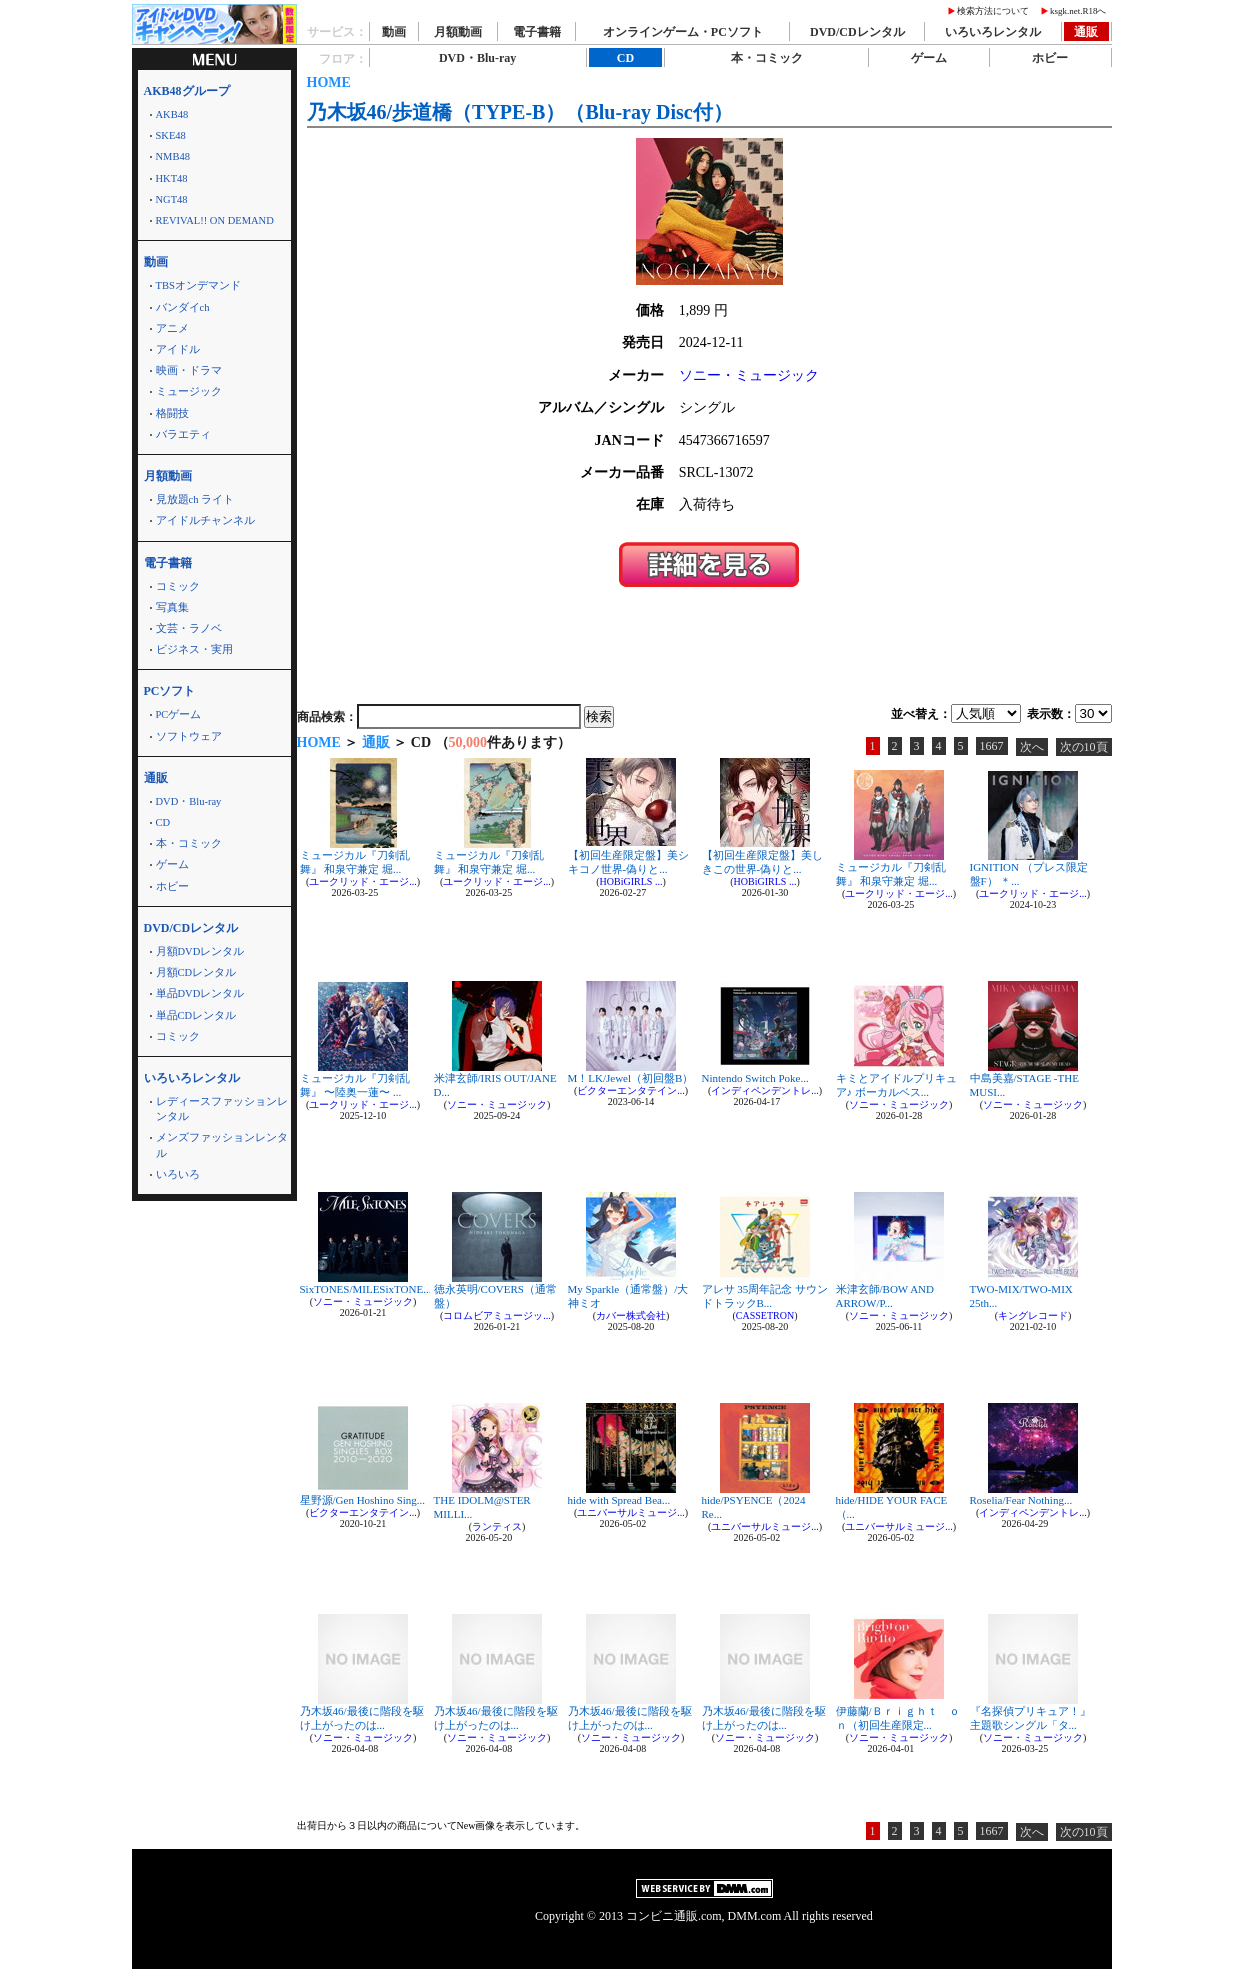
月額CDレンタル (196, 972)
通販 (1086, 32)
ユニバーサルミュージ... (631, 1512)
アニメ (172, 328)
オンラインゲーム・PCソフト (683, 32)
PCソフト (170, 691)
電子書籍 (537, 32)
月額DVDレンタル (200, 951)
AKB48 (172, 114)
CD (163, 822)
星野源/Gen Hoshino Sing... (363, 1500)
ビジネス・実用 (194, 649)
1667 (992, 746)
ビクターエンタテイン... (631, 1090)
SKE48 (171, 135)
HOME (329, 82)
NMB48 (173, 156)
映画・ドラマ (189, 370)
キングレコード (1033, 1315)
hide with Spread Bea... (619, 1500)
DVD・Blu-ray (189, 801)
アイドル (178, 349)
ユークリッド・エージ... (363, 881)
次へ (1032, 747)
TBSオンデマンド (198, 285)
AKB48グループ (187, 91)
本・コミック (189, 843)
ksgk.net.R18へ (1078, 11)
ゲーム (172, 864)
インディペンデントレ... (765, 1090)
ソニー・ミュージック (749, 375)
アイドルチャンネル (205, 520)
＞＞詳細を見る (709, 564)
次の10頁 (1084, 747)
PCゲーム (179, 714)
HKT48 (172, 178)
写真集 (172, 607)
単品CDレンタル (196, 1015)
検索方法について (993, 11)
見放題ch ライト (195, 499)
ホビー (172, 886)
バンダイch (183, 307)
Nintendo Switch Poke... (755, 1078)
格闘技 (172, 413)
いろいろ (178, 1174)
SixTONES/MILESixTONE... (366, 1289)
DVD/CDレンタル (857, 32)
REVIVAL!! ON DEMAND (215, 220)
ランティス (497, 1526)
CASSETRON (765, 1315)
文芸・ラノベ (189, 628)
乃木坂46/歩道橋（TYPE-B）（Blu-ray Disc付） (520, 112)
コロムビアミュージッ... (497, 1315)
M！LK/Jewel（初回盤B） (631, 1078)
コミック (178, 586)
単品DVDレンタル (200, 993)
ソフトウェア (189, 736)
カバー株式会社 (631, 1315)
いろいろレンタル (993, 32)
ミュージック (189, 391)
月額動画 (458, 32)
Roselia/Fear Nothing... (1021, 1500)
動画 (394, 32)
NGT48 (172, 199)
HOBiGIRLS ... (631, 881)
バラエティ (183, 434)
